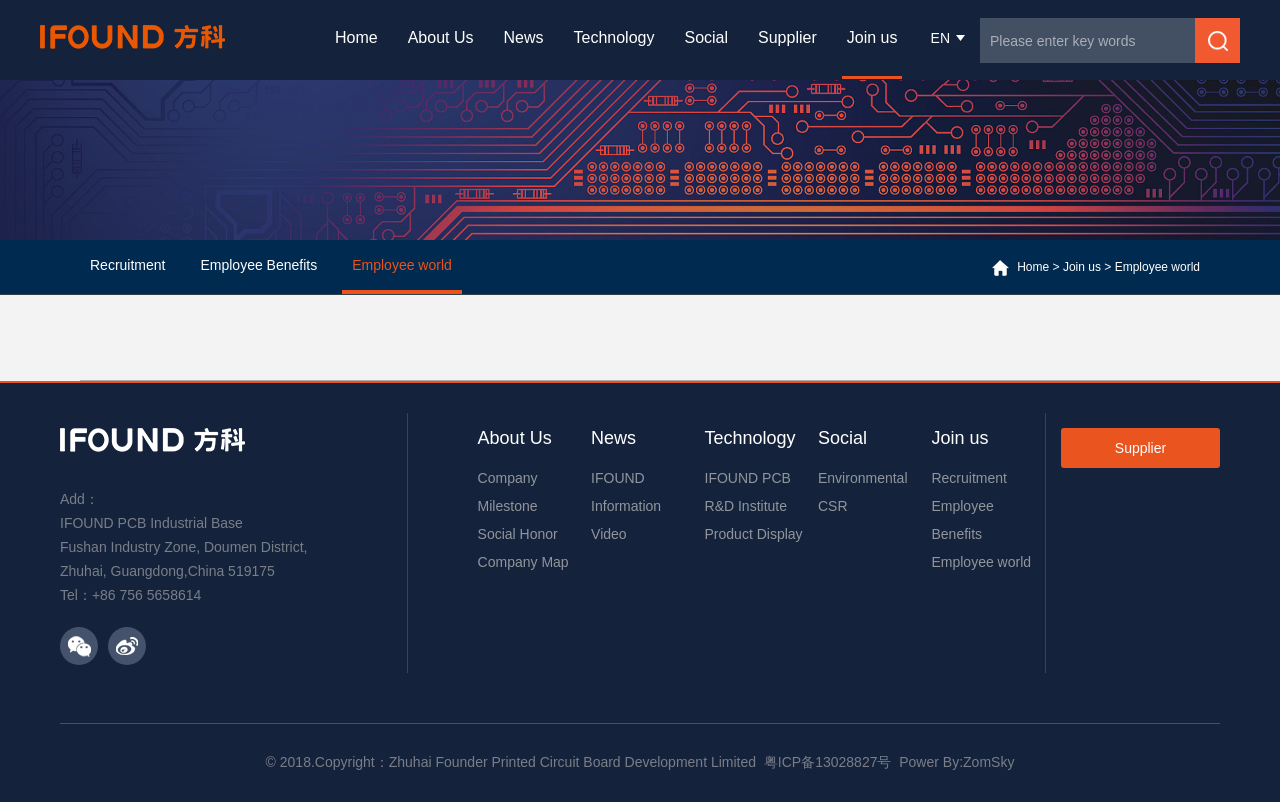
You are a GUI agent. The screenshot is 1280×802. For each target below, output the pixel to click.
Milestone (508, 506)
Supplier (787, 37)
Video (609, 534)
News (524, 37)
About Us (441, 37)
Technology (614, 37)
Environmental (863, 478)
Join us (872, 37)
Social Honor (518, 534)
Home (356, 37)
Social (706, 37)
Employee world (1157, 267)
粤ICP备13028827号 (828, 762)
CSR (833, 506)
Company (508, 478)
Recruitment (968, 478)
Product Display (754, 534)
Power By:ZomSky (956, 762)
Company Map (523, 562)
